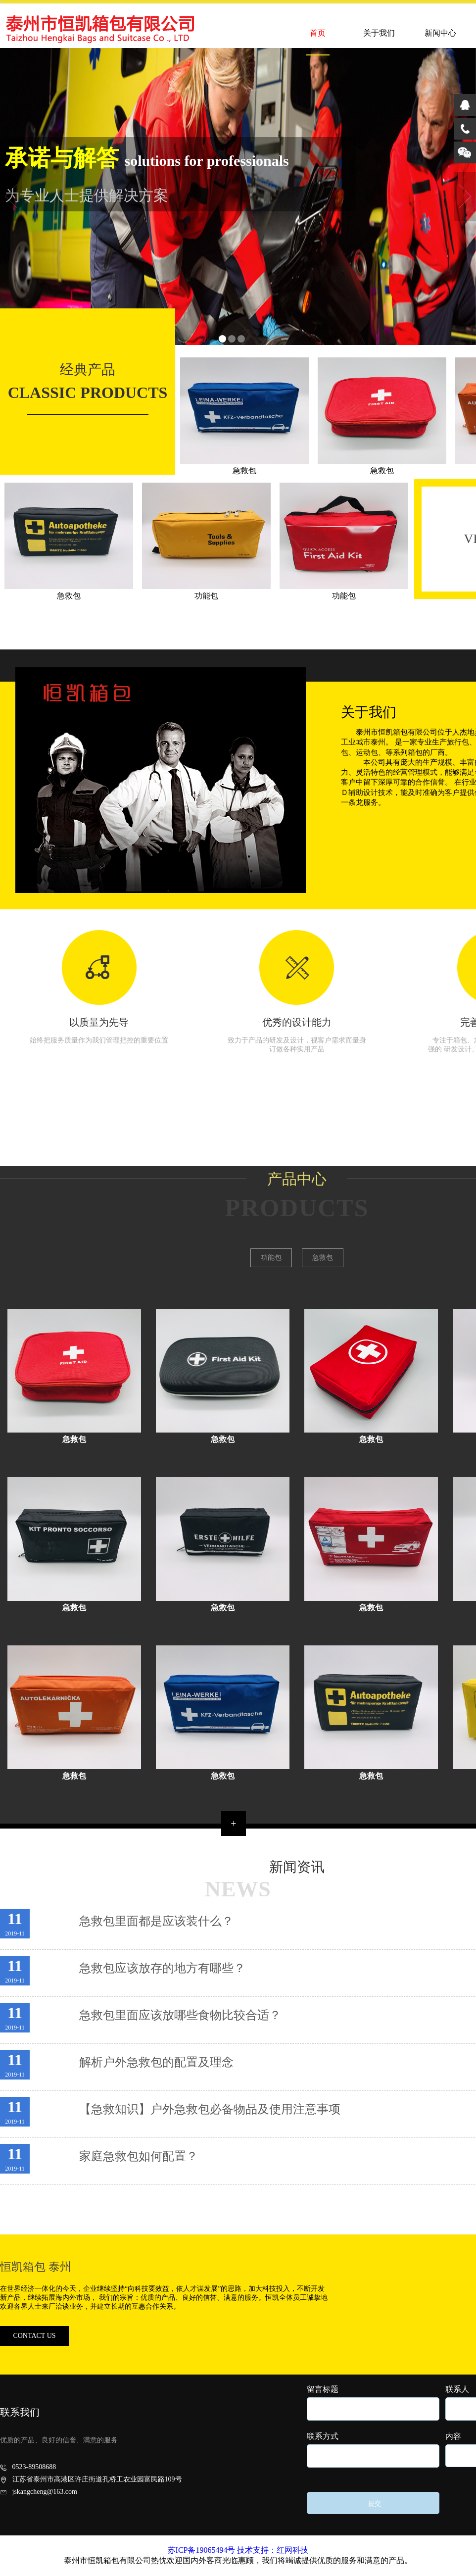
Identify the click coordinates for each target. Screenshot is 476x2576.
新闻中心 (440, 33)
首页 (318, 33)
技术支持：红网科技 (272, 2550)
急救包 (322, 1257)
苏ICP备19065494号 (202, 2550)
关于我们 (379, 33)
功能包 (271, 1257)
